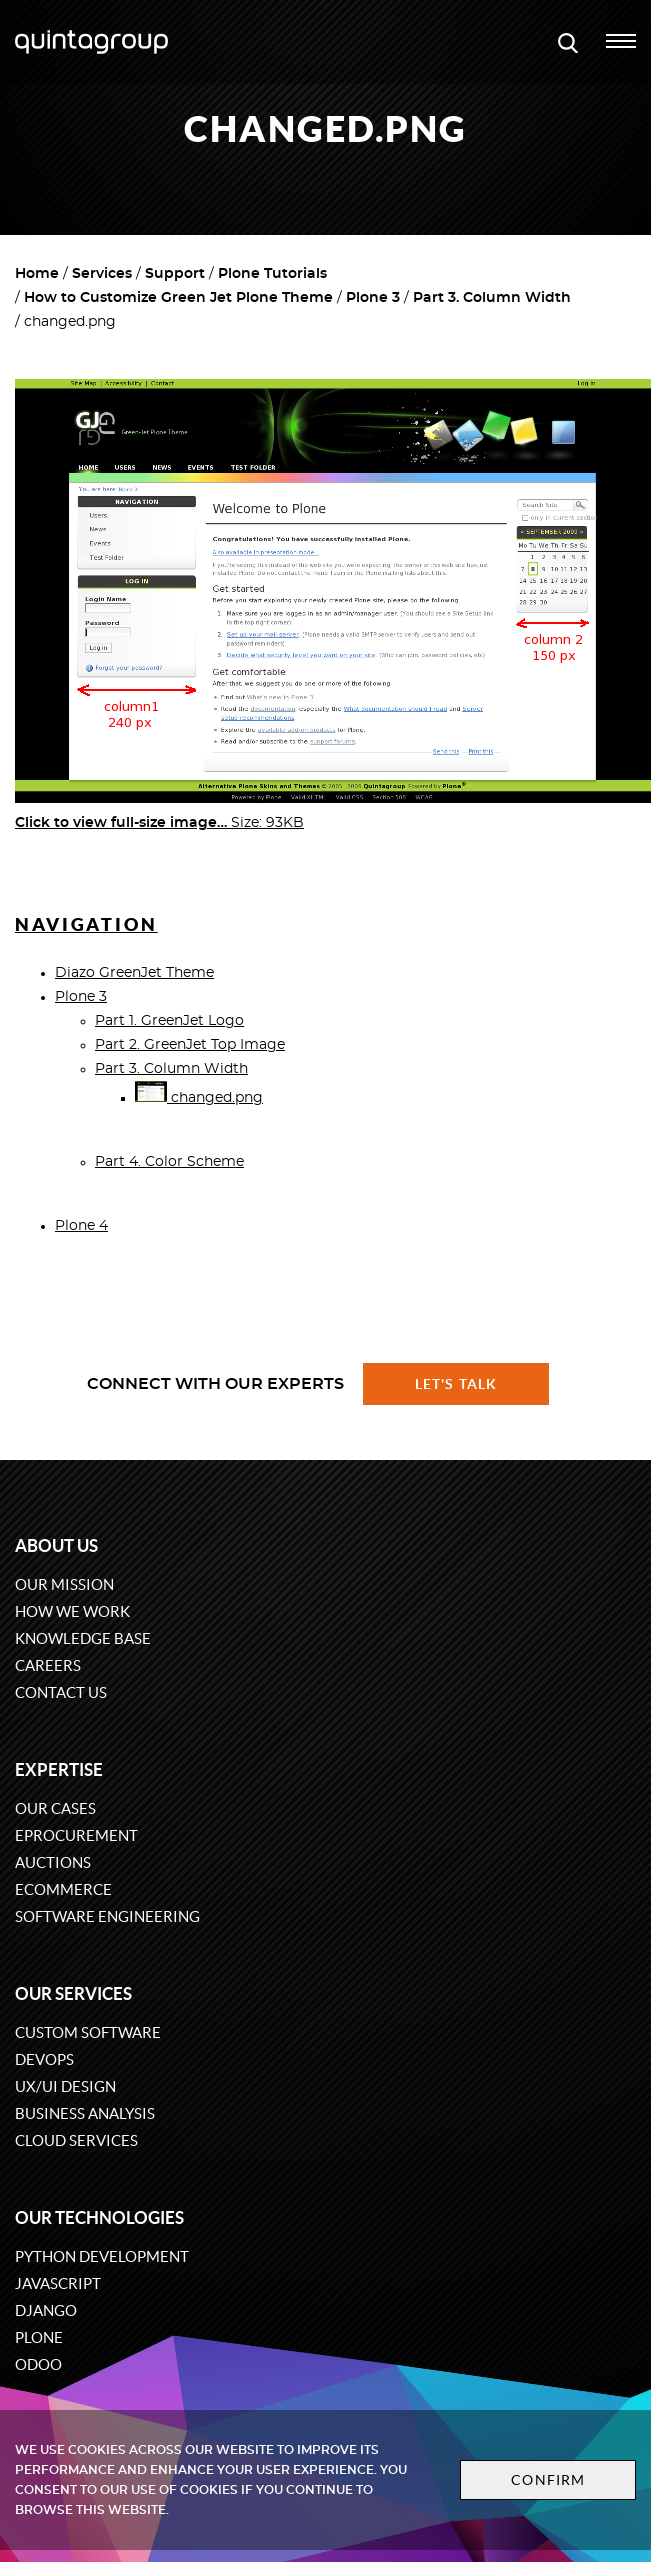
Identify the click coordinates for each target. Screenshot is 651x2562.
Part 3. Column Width (492, 298)
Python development (102, 2256)
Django (46, 2310)
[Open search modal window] (568, 42)
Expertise (59, 1769)
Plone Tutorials (272, 274)
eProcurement (76, 1835)
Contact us (61, 1692)
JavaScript (58, 2283)
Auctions (53, 1862)
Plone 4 (81, 1226)
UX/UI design (65, 2086)
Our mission (64, 1584)
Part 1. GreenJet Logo (169, 1021)
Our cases (55, 1808)
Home (37, 274)
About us (56, 1545)
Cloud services (76, 2140)
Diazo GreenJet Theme (134, 973)
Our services (73, 1993)
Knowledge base (83, 1638)
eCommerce (63, 1889)
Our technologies (99, 2217)
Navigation (86, 924)
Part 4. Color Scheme (169, 1162)
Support (175, 274)
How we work (72, 1611)
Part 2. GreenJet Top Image (190, 1045)
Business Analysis (85, 2113)
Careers (48, 1665)
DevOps (44, 2059)
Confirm (548, 2480)
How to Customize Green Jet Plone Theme (178, 298)
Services (102, 274)
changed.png (199, 1098)
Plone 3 (373, 298)
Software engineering (107, 1916)
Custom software (88, 2032)
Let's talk (456, 1384)
